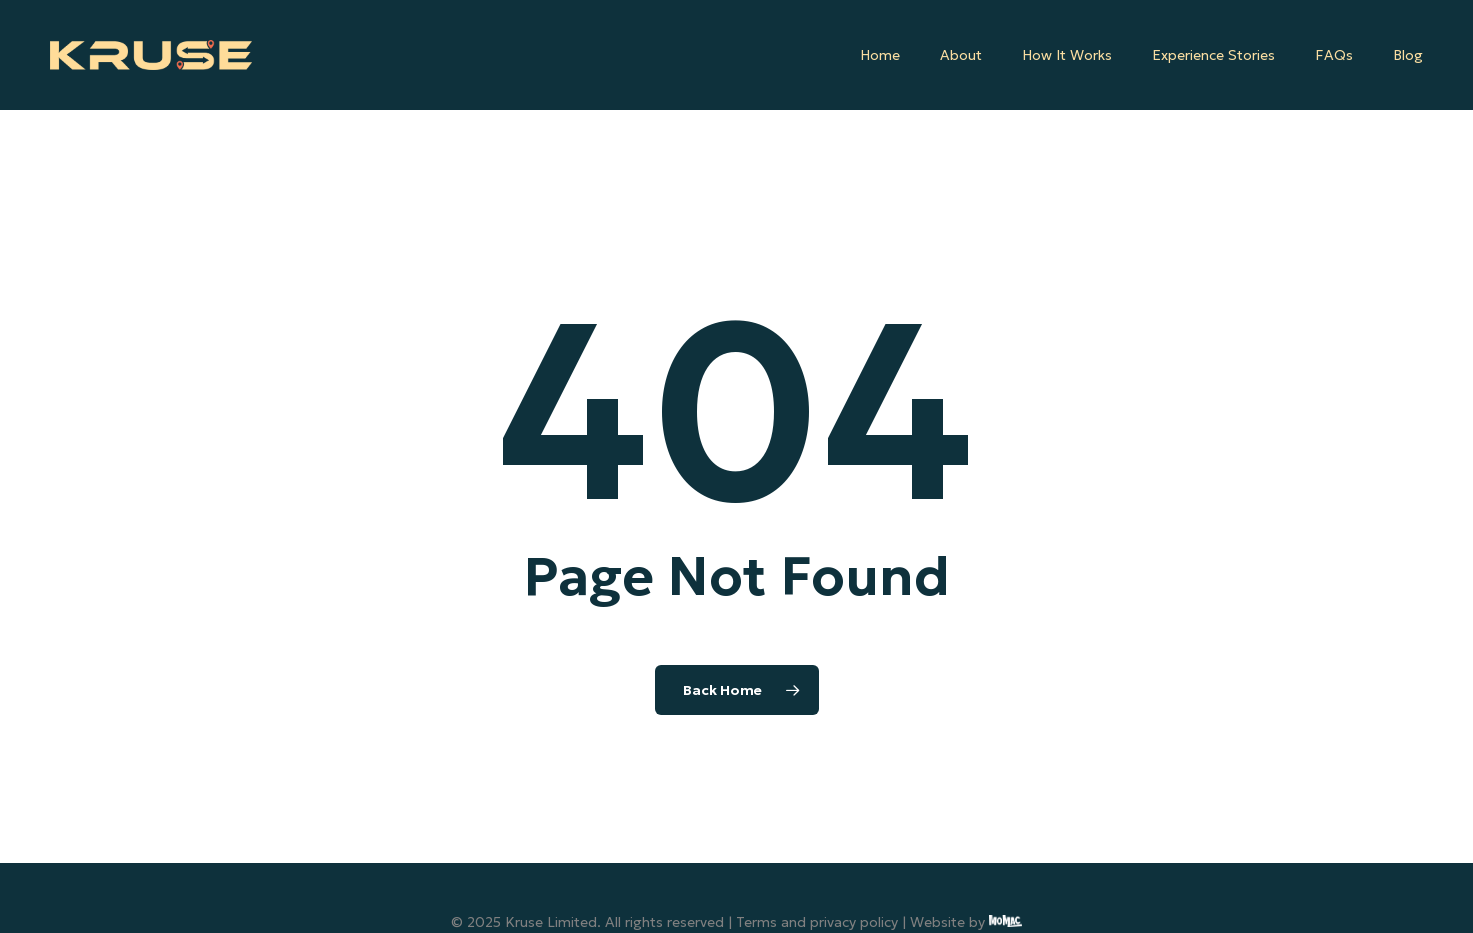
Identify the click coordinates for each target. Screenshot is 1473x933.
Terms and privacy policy (817, 922)
